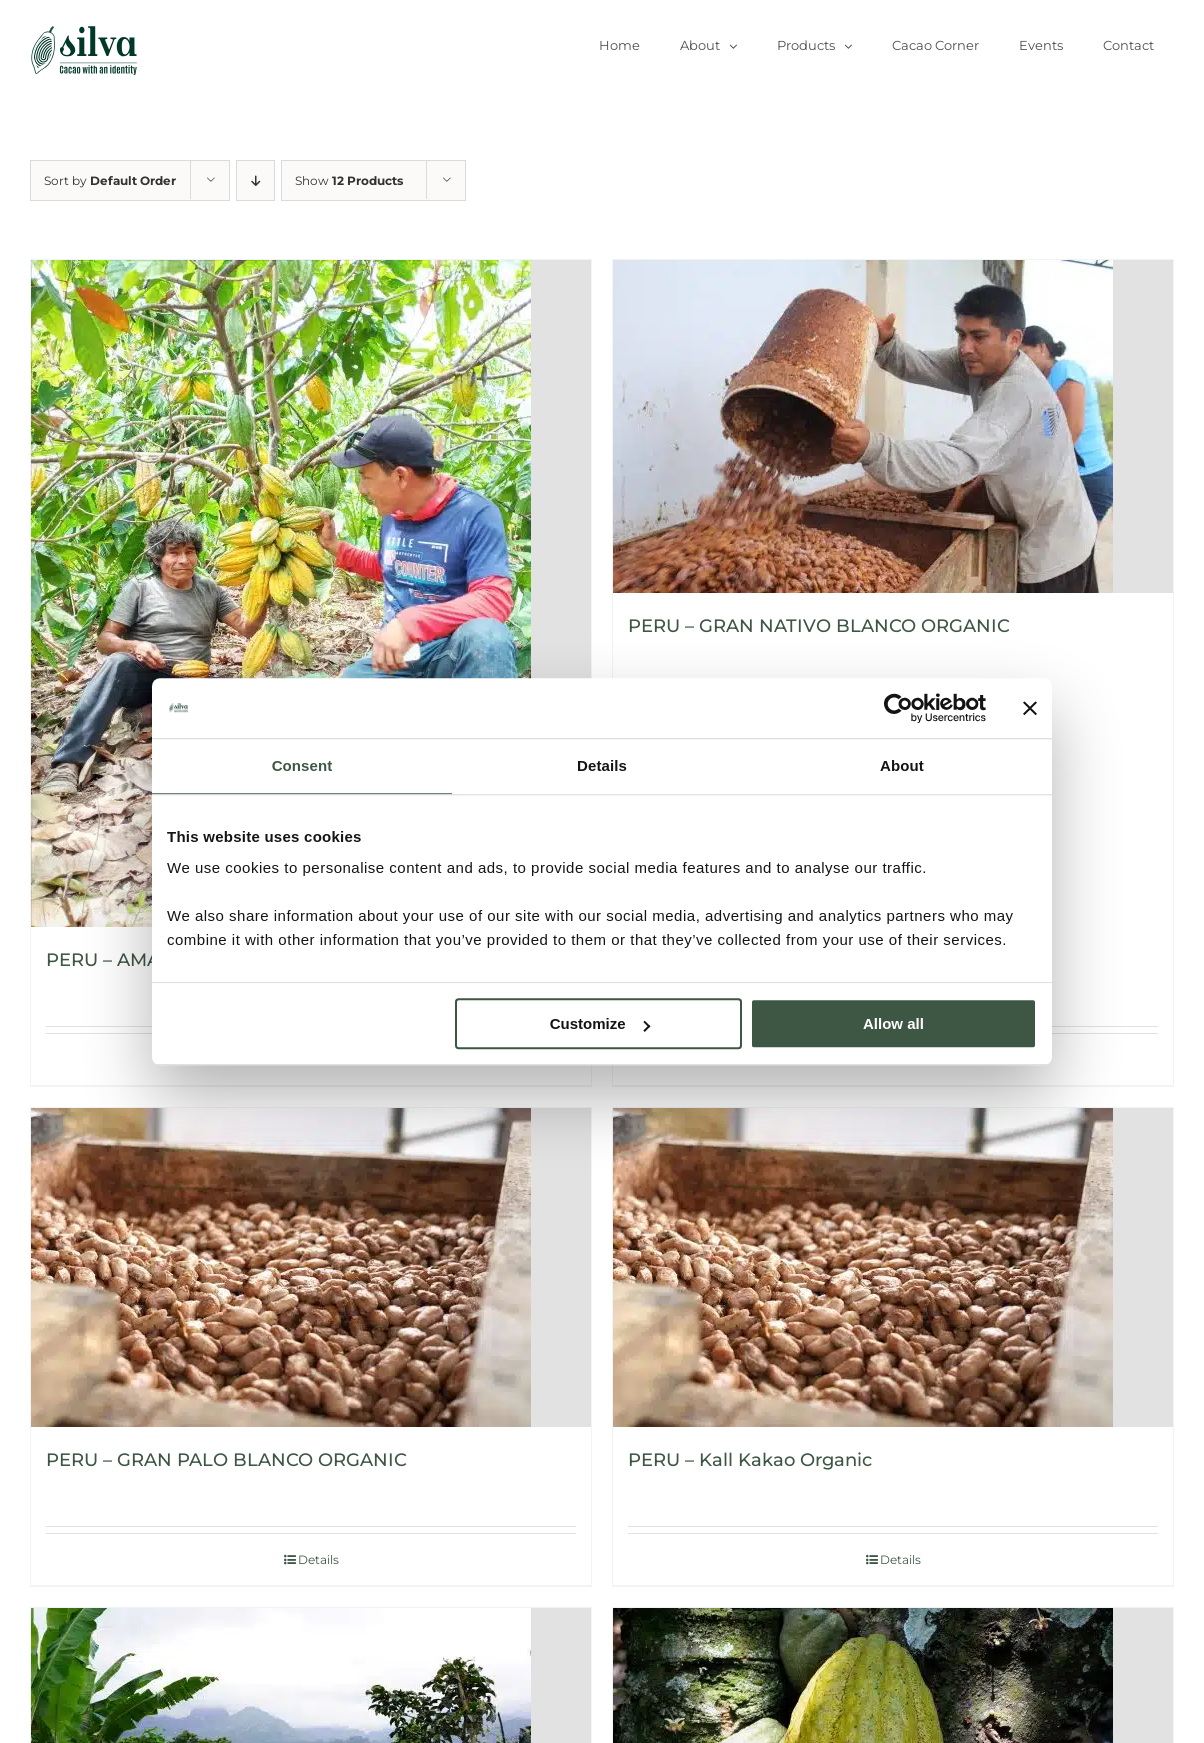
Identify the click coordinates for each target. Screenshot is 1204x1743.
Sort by (110, 180)
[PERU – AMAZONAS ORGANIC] (311, 593)
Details (900, 1559)
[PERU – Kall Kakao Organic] (893, 1267)
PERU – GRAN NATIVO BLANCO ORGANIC (819, 626)
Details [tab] (602, 765)
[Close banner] (1030, 708)
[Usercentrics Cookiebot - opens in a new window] (898, 708)
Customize (600, 1023)
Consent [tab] (302, 765)
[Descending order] (255, 180)
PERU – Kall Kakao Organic (750, 1460)
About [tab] (902, 765)
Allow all (893, 1023)
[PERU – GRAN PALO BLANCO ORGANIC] (311, 1267)
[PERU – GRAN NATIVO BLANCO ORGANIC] (893, 426)
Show (349, 180)
